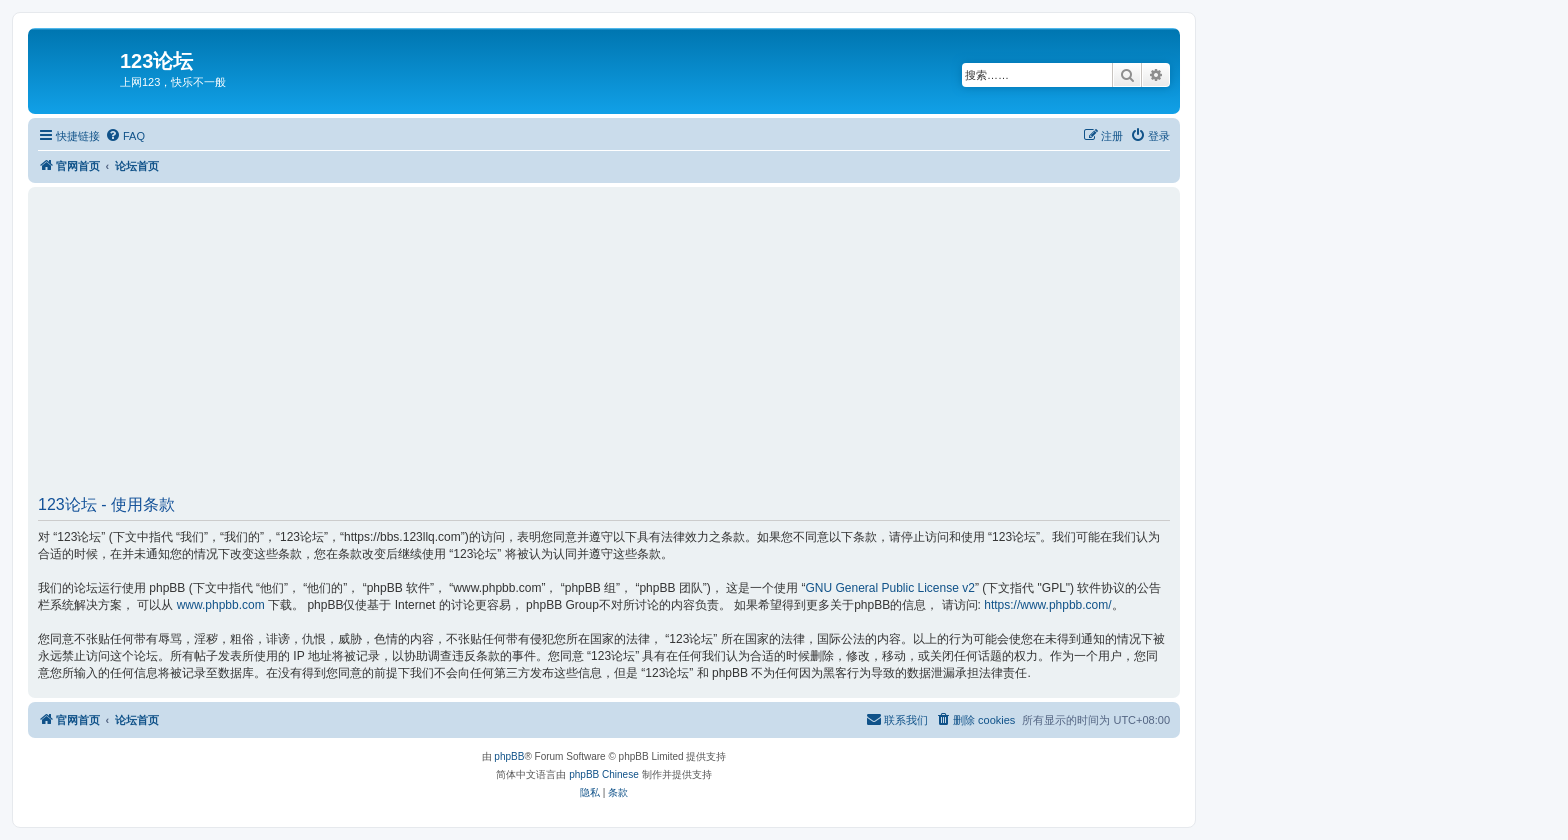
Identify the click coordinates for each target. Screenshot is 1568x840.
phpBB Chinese (604, 774)
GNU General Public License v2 (889, 588)
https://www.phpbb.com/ (1047, 605)
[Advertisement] (638, 348)
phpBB (509, 756)
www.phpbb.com (221, 605)
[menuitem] (125, 136)
